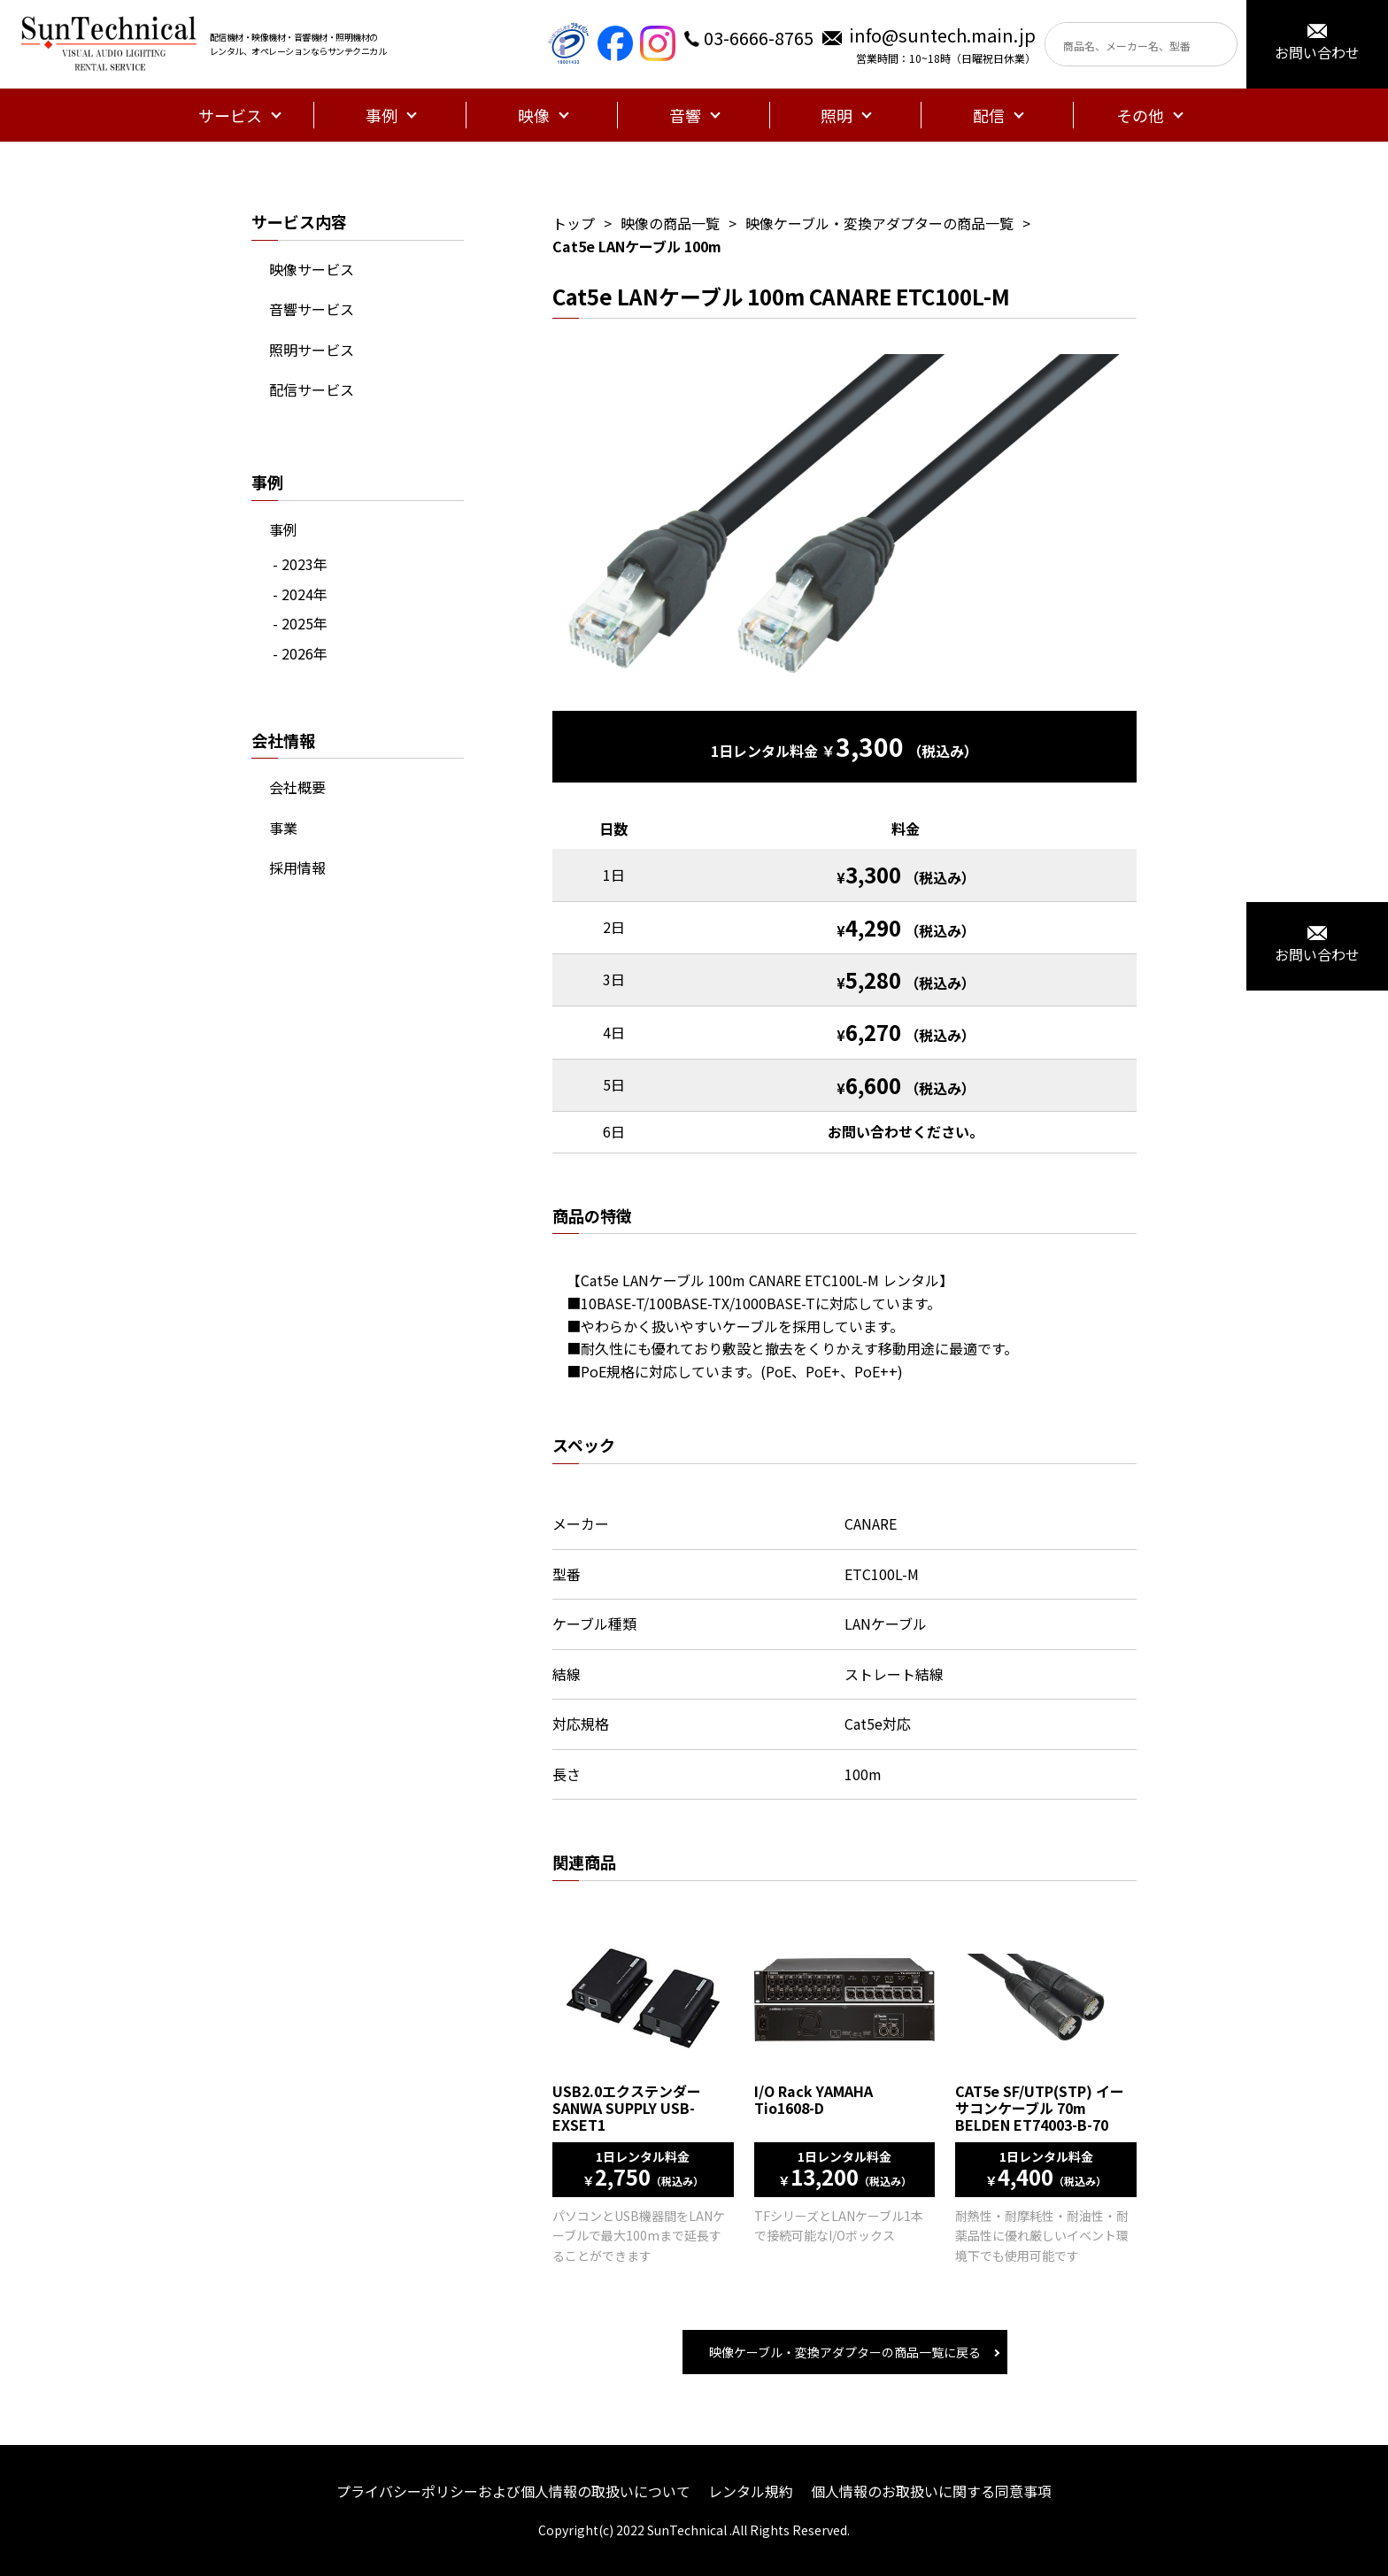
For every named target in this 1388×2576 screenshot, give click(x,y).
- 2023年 (300, 564)
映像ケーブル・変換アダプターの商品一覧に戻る (845, 2352)
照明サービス (311, 349)
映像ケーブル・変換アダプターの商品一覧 (879, 223)
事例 (283, 529)
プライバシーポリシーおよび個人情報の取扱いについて (513, 2491)
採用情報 (297, 867)
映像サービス (311, 269)
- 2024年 (300, 594)
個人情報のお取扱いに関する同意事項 (931, 2491)
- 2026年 (300, 653)
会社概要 (297, 787)
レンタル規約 (750, 2491)
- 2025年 (300, 623)
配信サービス (311, 389)
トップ (573, 223)
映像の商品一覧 (670, 223)
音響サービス (311, 309)
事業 (283, 827)
